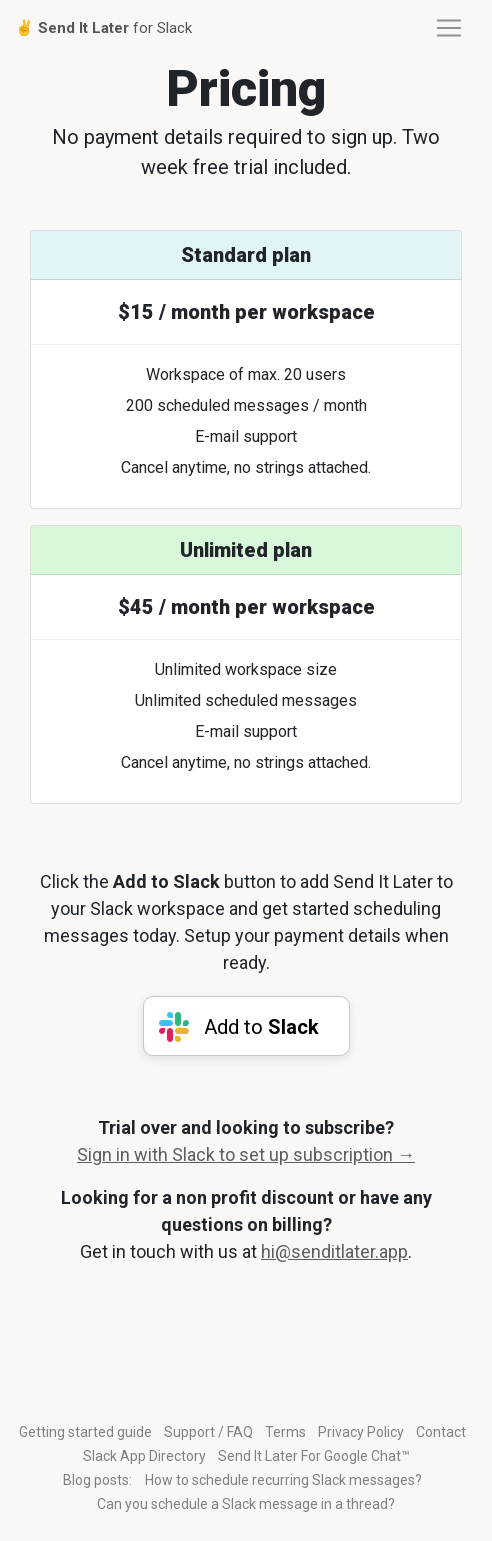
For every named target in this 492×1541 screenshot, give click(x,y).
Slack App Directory (144, 1456)
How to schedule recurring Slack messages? (283, 1480)
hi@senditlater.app (334, 1251)
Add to (259, 1027)
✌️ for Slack (103, 28)
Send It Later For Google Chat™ (314, 1456)
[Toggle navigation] (449, 28)
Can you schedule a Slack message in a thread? (246, 1504)
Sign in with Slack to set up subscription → (246, 1154)
